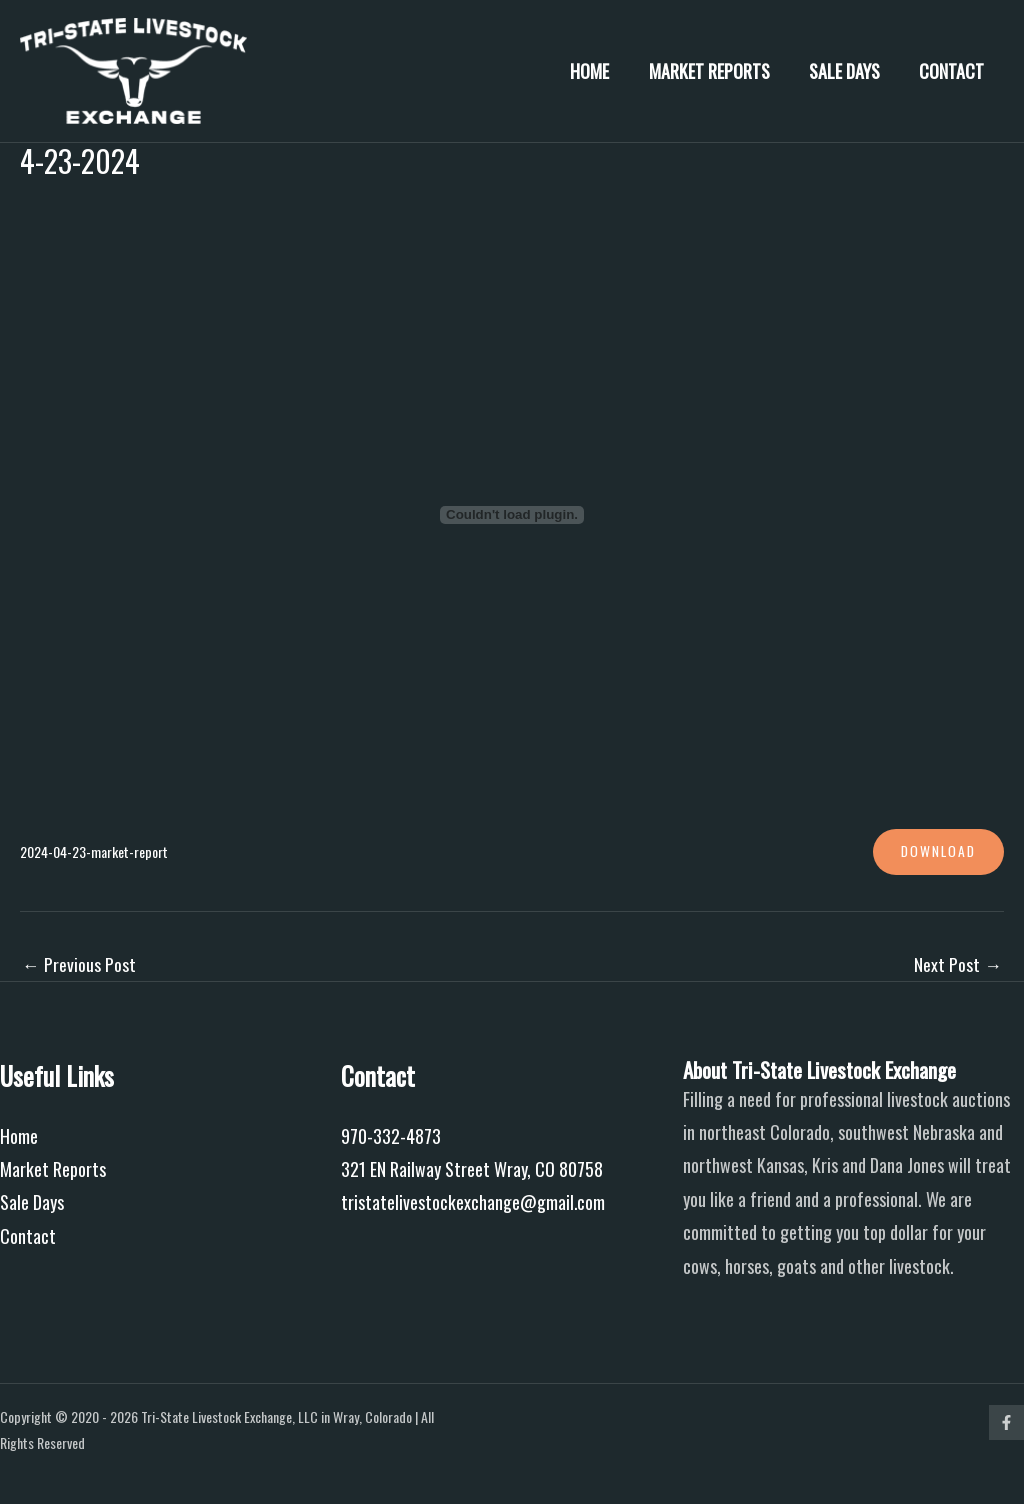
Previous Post (79, 964)
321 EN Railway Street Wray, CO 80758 (472, 1170)
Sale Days (849, 71)
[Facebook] (1006, 1423)
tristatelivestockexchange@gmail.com (473, 1203)
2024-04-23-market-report (99, 851)
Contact (953, 71)
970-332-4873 (391, 1136)
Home (601, 71)
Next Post (958, 964)
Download (937, 851)
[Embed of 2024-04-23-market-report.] (512, 515)
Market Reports (717, 71)
